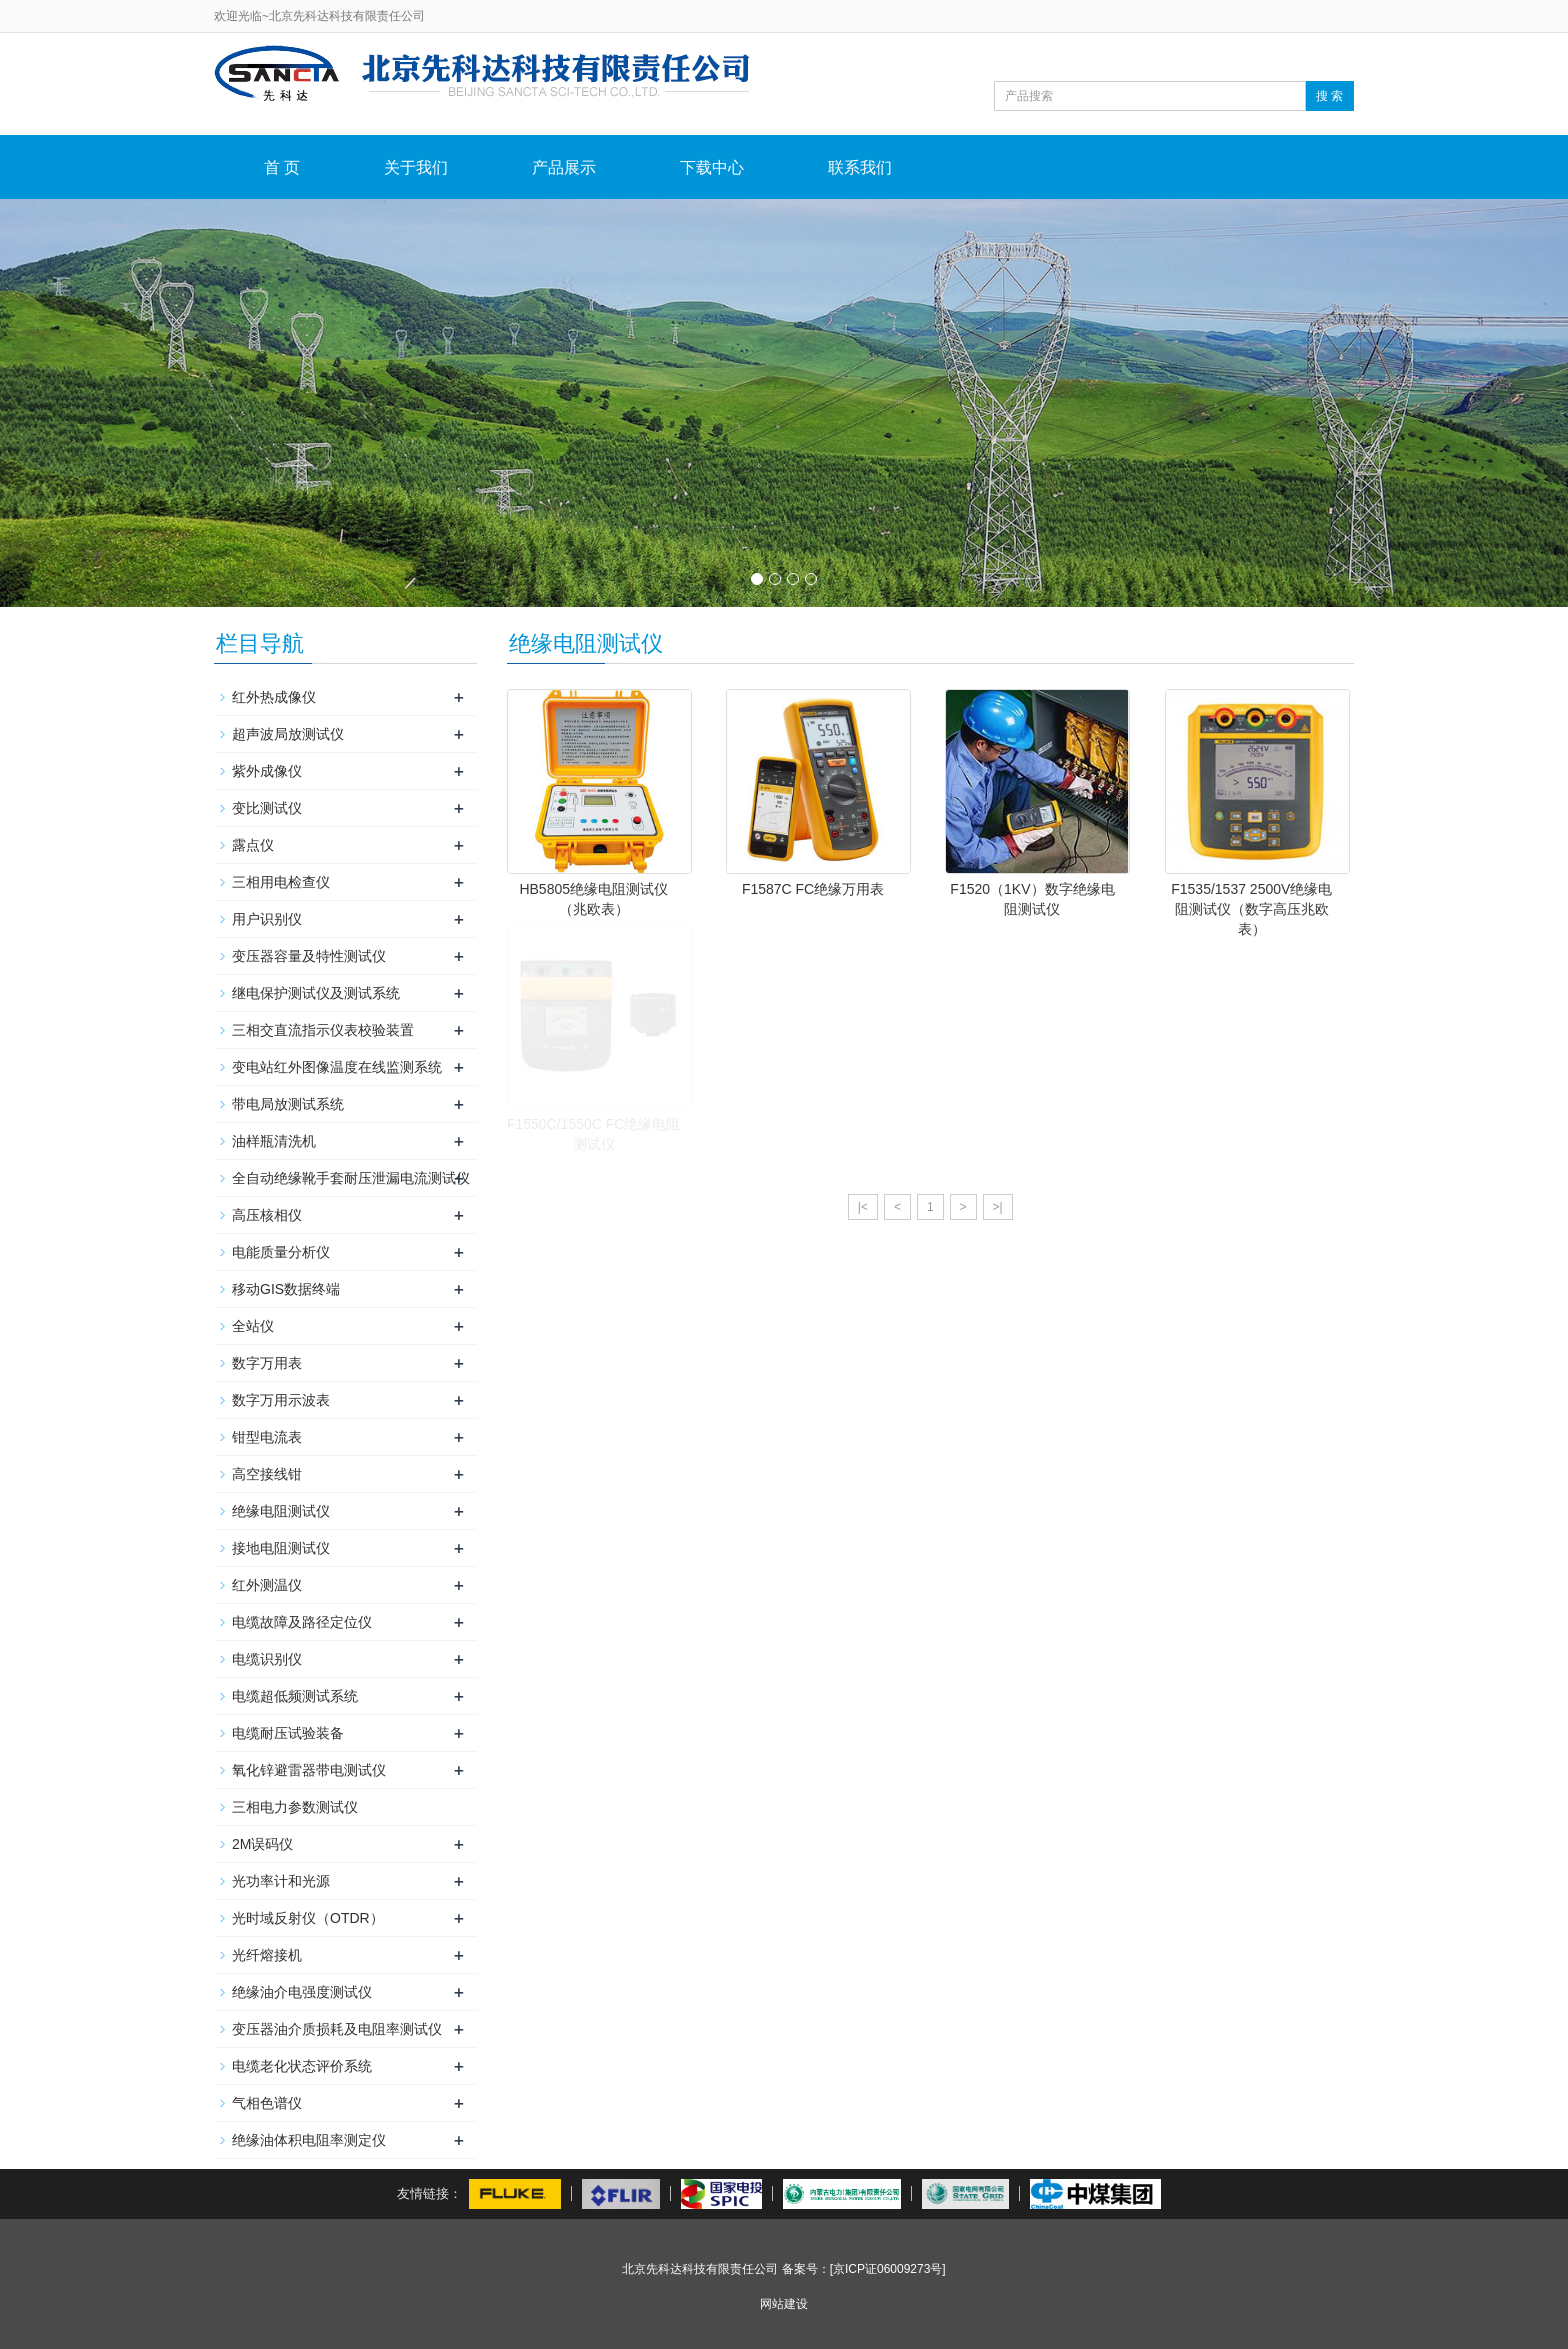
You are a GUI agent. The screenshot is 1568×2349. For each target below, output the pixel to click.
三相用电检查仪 (281, 882)
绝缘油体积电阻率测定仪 (309, 2140)
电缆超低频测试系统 (295, 1696)
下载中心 (712, 167)
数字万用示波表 (281, 1400)
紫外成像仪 (267, 771)
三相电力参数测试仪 (295, 1807)
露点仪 (253, 845)
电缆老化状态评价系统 (302, 2066)
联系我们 (860, 167)
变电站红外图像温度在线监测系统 (337, 1067)
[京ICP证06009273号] (888, 2269)
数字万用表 (267, 1363)
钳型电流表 (267, 1437)
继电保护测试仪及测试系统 (316, 993)
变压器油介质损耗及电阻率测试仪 (337, 2029)
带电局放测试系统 (288, 1104)
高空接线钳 (267, 1474)
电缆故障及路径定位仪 (302, 1622)
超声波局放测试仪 (288, 734)
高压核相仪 (267, 1215)
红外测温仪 (267, 1585)
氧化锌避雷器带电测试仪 (309, 1770)
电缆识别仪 (267, 1659)
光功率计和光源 (281, 1881)
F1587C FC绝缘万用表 (813, 889)
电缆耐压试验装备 (288, 1733)
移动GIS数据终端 (286, 1289)
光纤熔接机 (267, 1955)
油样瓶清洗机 (274, 1141)
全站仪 (253, 1326)
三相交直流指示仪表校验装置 (323, 1030)
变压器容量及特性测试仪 (309, 956)
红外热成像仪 (274, 697)
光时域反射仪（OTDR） (308, 1918)
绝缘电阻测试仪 (281, 1511)
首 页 (282, 167)
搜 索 (1329, 96)
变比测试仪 (267, 808)
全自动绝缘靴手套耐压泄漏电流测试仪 (351, 1178)
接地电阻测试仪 (281, 1548)
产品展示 (564, 167)
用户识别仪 (267, 919)
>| (998, 1207)
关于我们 (416, 167)
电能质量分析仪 (281, 1252)
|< (863, 1207)
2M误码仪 (262, 1844)
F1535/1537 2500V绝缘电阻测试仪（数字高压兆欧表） (1251, 909)
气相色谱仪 (267, 2103)
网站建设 (784, 2304)
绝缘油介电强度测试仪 (302, 1992)
